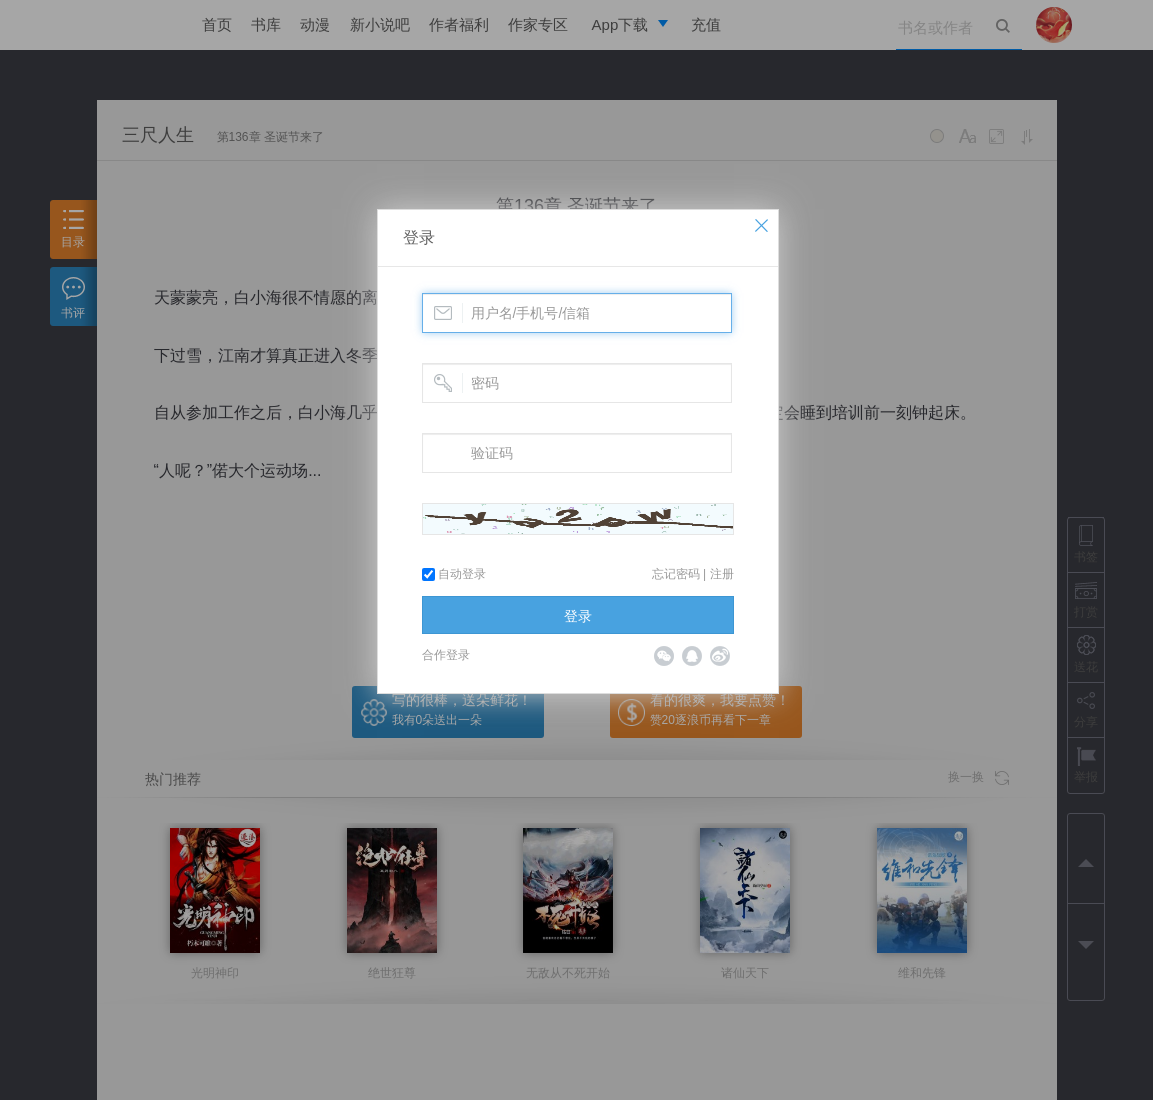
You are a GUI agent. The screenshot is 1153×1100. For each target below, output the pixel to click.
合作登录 (446, 655)
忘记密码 (676, 574)
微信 (664, 656)
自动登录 (454, 574)
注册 (722, 574)
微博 (720, 656)
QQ (692, 656)
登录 (419, 237)
